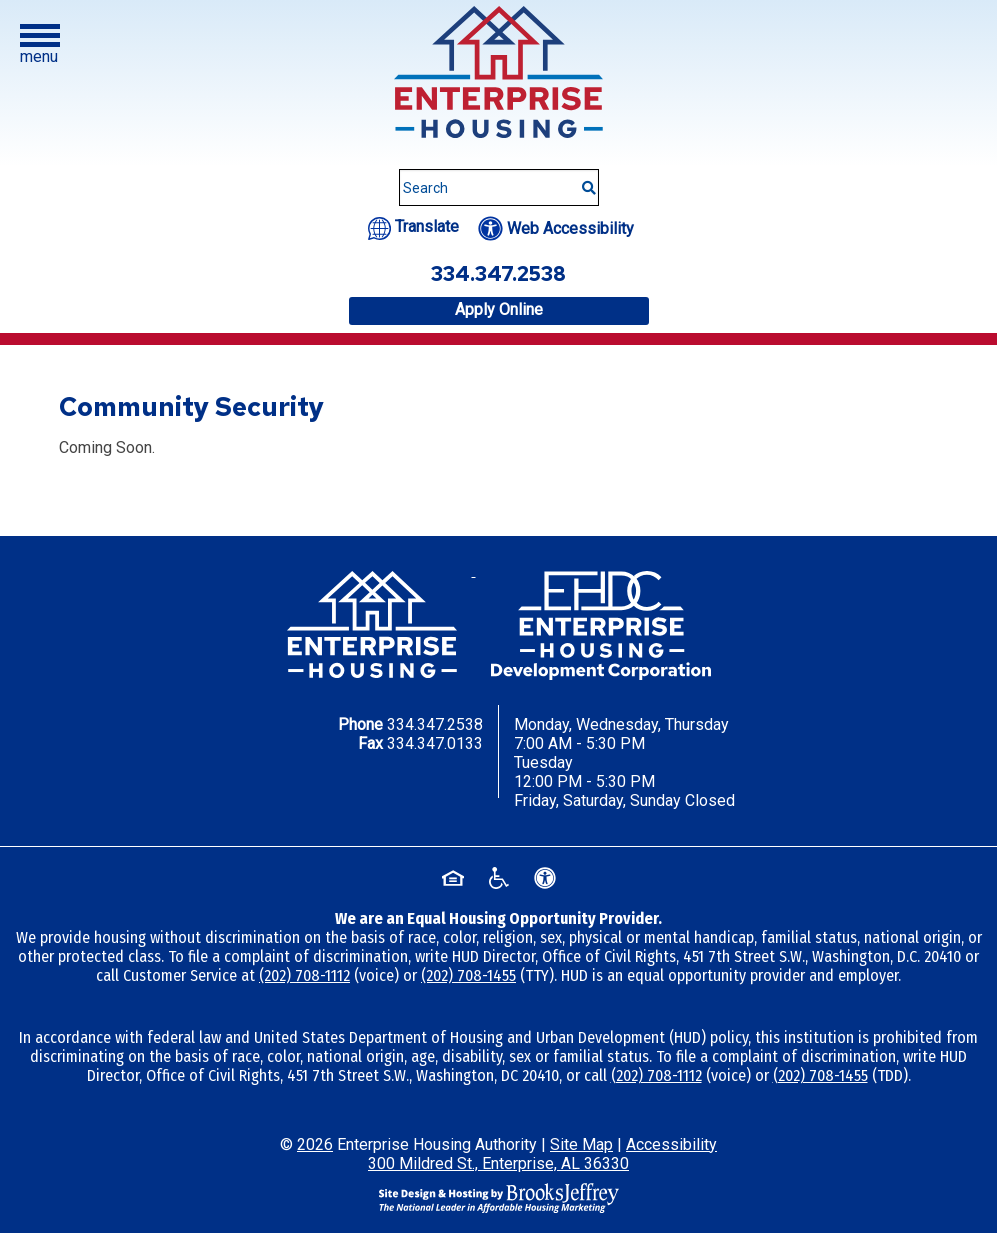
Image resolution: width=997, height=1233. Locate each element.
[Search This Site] (499, 187)
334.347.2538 (435, 724)
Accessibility (671, 1144)
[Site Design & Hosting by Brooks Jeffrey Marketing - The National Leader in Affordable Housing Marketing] (499, 1196)
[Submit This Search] (582, 178)
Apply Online (499, 309)
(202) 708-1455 (468, 975)
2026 (315, 1144)
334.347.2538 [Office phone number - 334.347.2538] (498, 274)
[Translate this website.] (413, 226)
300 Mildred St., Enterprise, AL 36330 (498, 1163)
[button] (40, 45)
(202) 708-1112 (304, 975)
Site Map (581, 1144)
